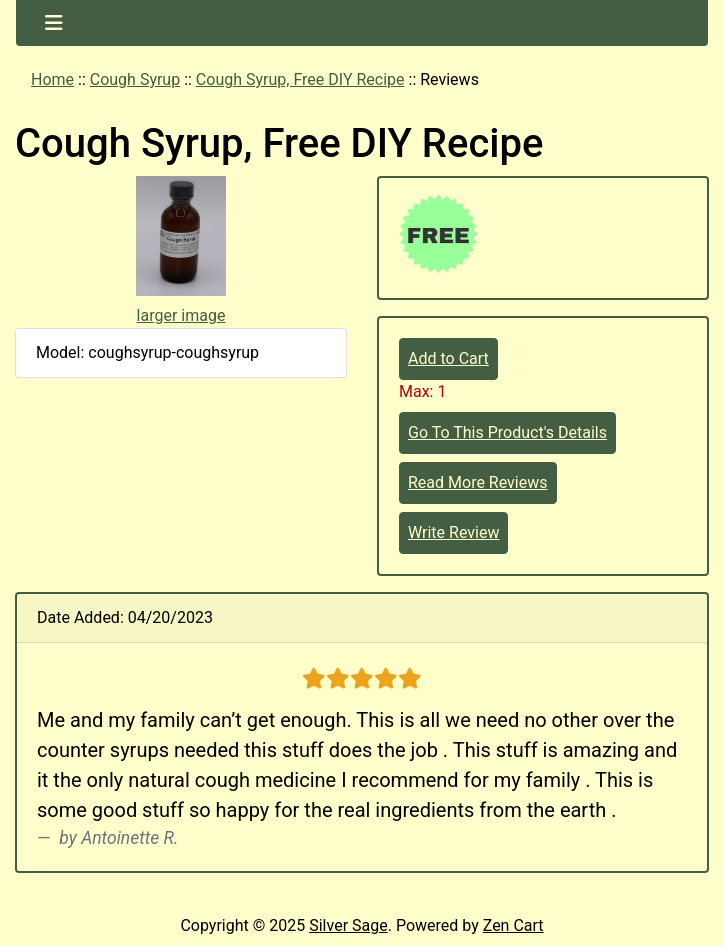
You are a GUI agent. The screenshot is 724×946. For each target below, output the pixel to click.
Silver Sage (348, 925)
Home (52, 79)
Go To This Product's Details (507, 432)
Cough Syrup (135, 79)
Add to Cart (448, 358)
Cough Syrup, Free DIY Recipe (300, 79)
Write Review (453, 532)
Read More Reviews (478, 482)
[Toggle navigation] (54, 23)
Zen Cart (513, 925)
